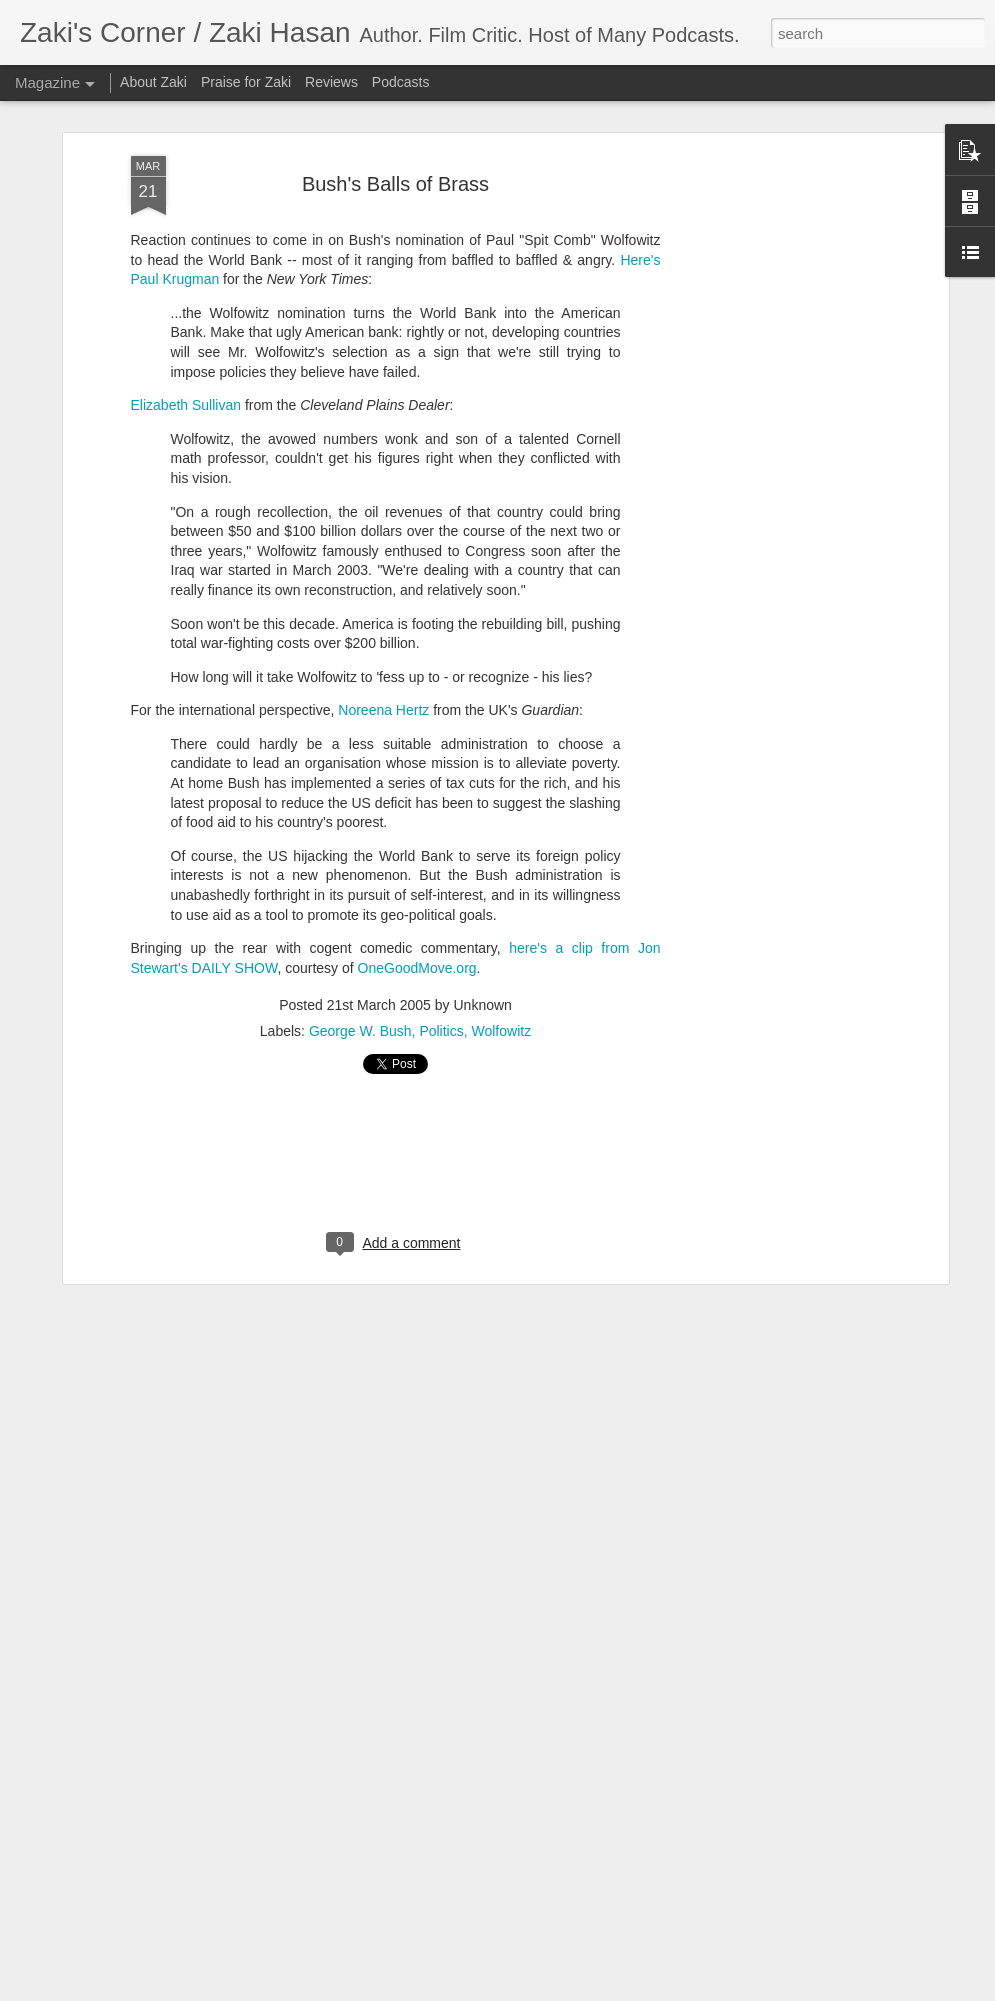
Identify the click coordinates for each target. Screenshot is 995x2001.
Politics (441, 976)
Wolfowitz (502, 976)
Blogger (624, 1990)
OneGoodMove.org (417, 912)
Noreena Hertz (383, 654)
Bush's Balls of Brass (395, 128)
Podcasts (401, 82)
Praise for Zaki (246, 82)
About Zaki (153, 82)
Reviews (331, 82)
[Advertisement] (771, 415)
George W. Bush (360, 976)
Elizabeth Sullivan (186, 349)
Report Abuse (682, 1990)
